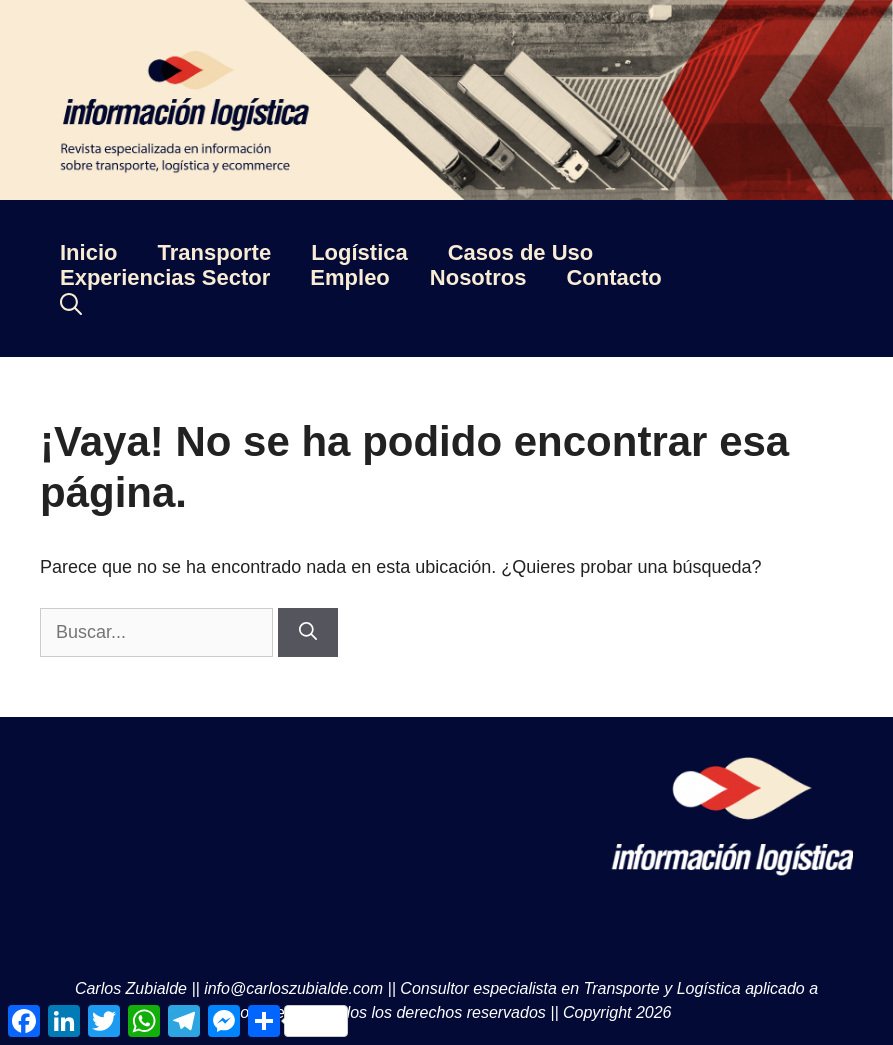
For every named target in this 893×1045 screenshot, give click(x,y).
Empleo (349, 277)
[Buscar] (308, 632)
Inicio (88, 252)
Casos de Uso (521, 252)
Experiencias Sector (165, 277)
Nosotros (478, 277)
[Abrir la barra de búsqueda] (71, 303)
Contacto (613, 277)
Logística (359, 252)
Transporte (214, 252)
